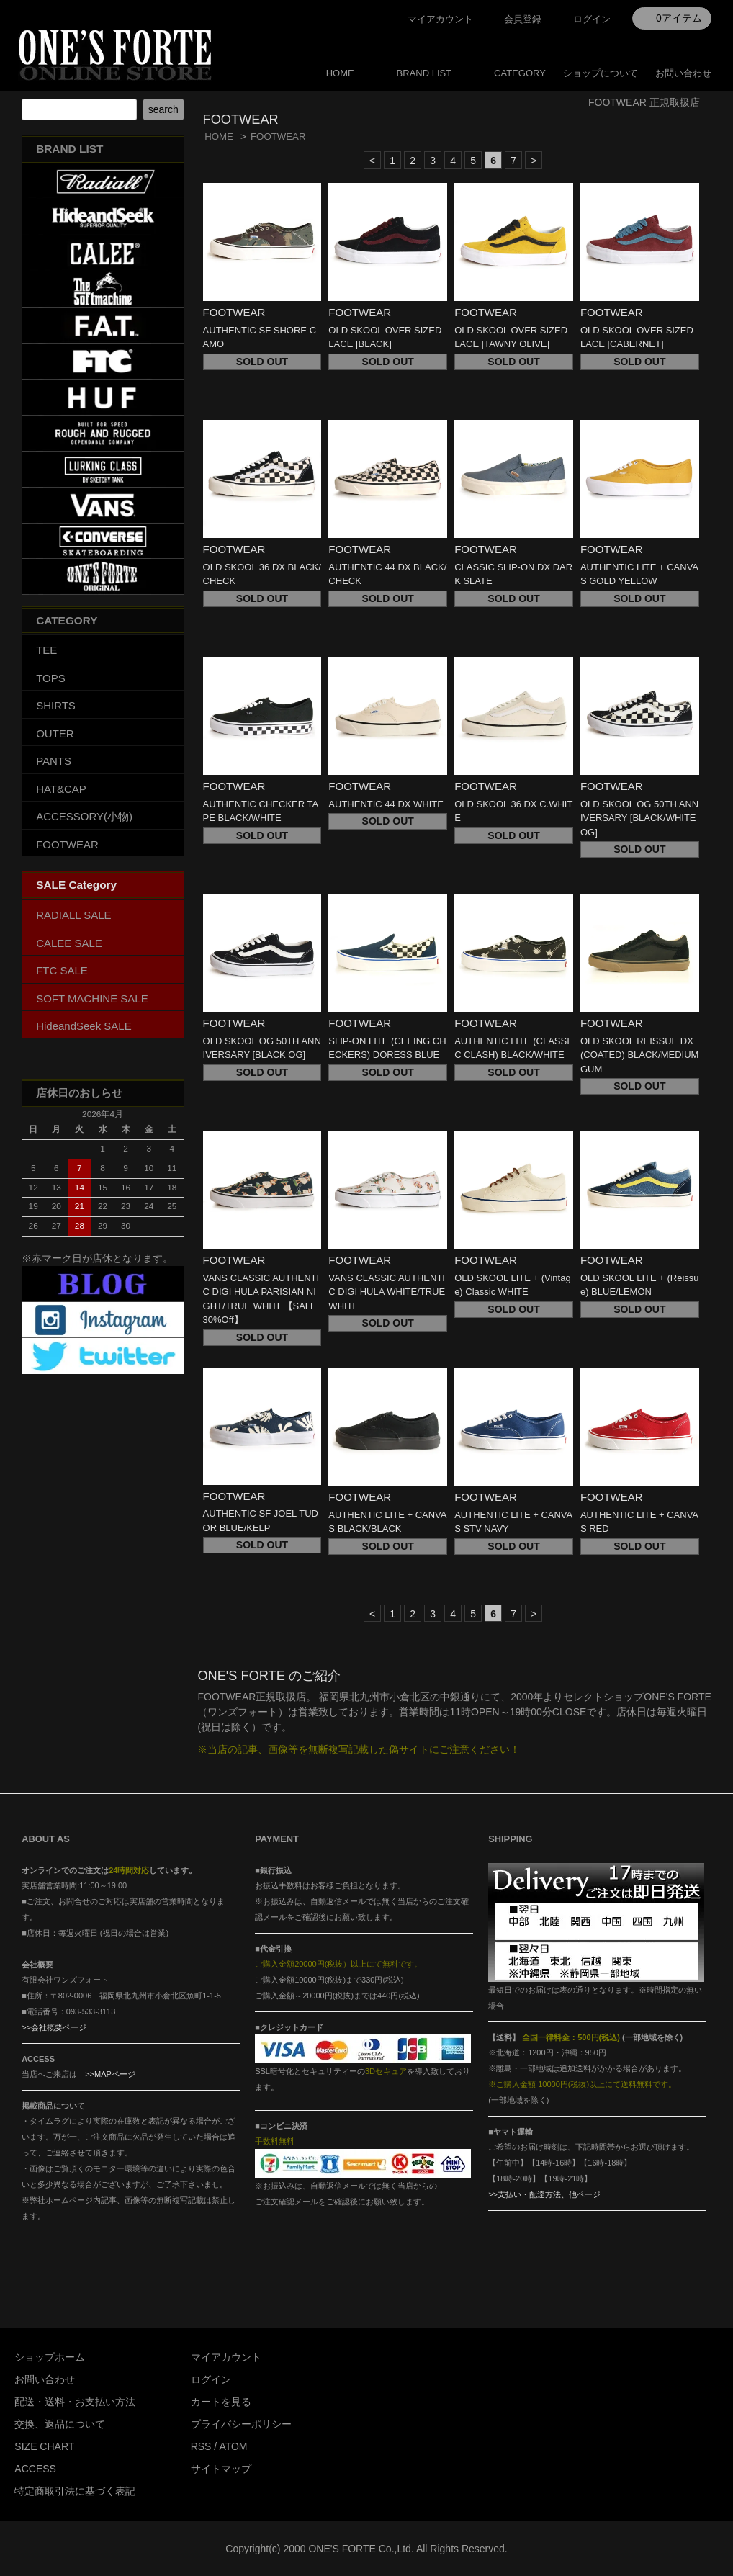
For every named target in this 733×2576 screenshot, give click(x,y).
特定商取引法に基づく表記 (74, 2491)
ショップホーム (49, 2357)
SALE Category (76, 885)
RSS (201, 2446)
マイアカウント (440, 19)
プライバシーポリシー (241, 2424)
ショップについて (600, 73)
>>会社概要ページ (54, 2027)
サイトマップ (221, 2468)
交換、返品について (59, 2424)
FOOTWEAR (278, 136)
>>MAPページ (110, 2074)
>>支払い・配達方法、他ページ (544, 2194)
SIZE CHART (44, 2446)
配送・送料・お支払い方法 (74, 2401)
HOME (340, 73)
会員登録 (522, 19)
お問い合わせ (683, 73)
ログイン (592, 19)
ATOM (233, 2446)
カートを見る (221, 2401)
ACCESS (35, 2468)
